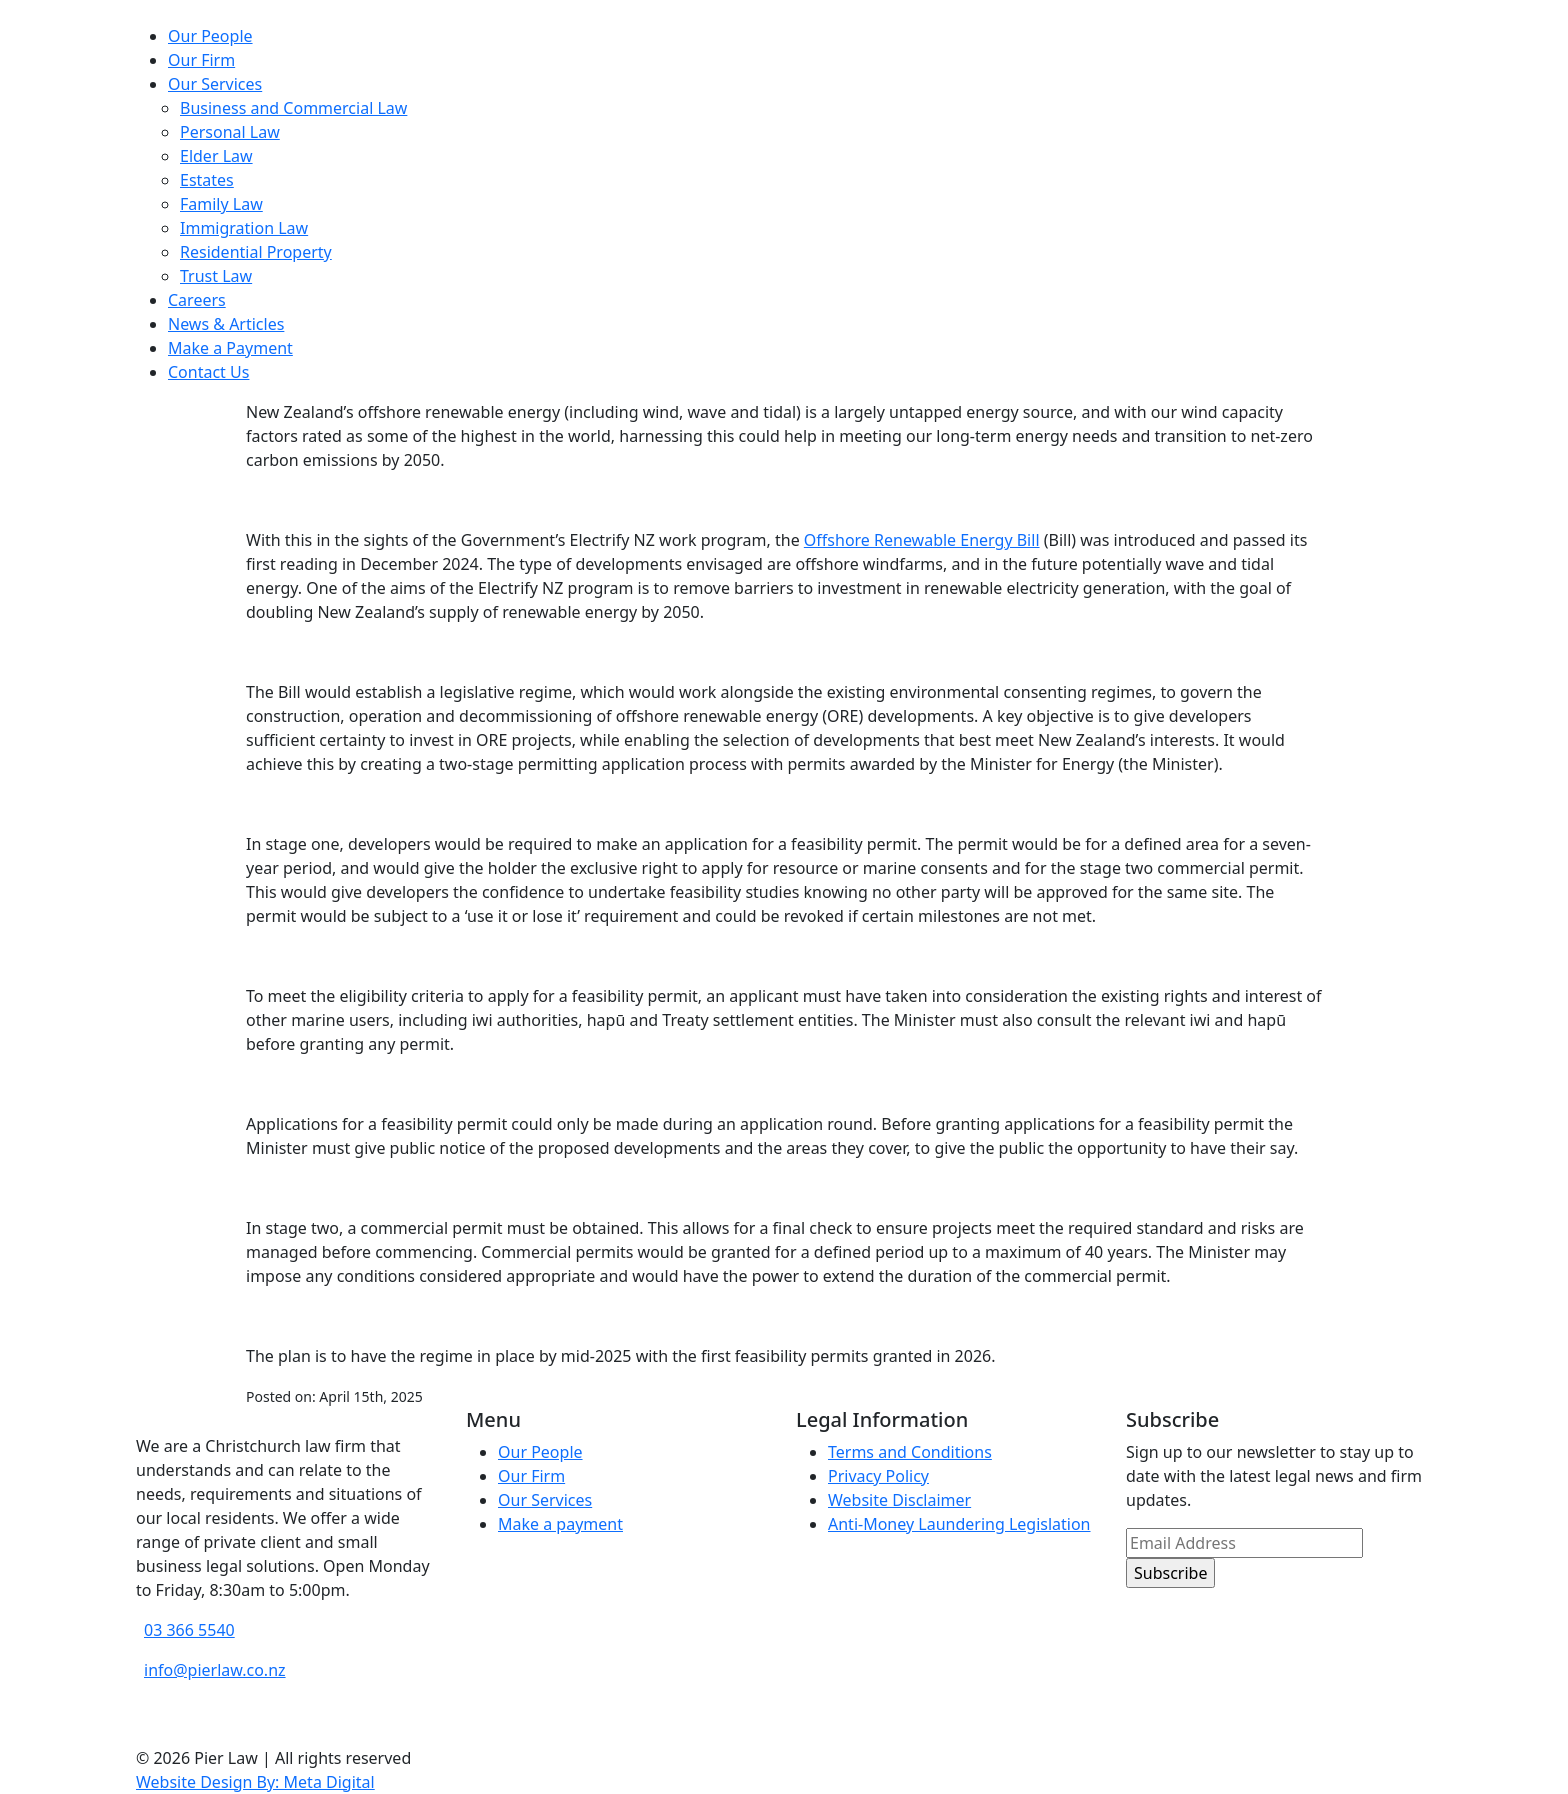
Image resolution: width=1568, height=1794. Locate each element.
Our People (210, 36)
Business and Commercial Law (293, 108)
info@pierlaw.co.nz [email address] (215, 1670)
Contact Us (208, 372)
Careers (197, 300)
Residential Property (256, 252)
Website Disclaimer (899, 1500)
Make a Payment (230, 348)
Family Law (221, 204)
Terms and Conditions (910, 1452)
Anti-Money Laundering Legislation (959, 1524)
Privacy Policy (878, 1476)
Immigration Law (244, 228)
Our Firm (201, 60)
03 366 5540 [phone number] (189, 1630)
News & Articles (226, 324)
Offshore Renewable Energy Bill (922, 540)
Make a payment (560, 1524)
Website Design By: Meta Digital (255, 1782)
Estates (207, 180)
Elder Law (216, 156)
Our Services (215, 84)
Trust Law (216, 276)
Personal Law (230, 132)
